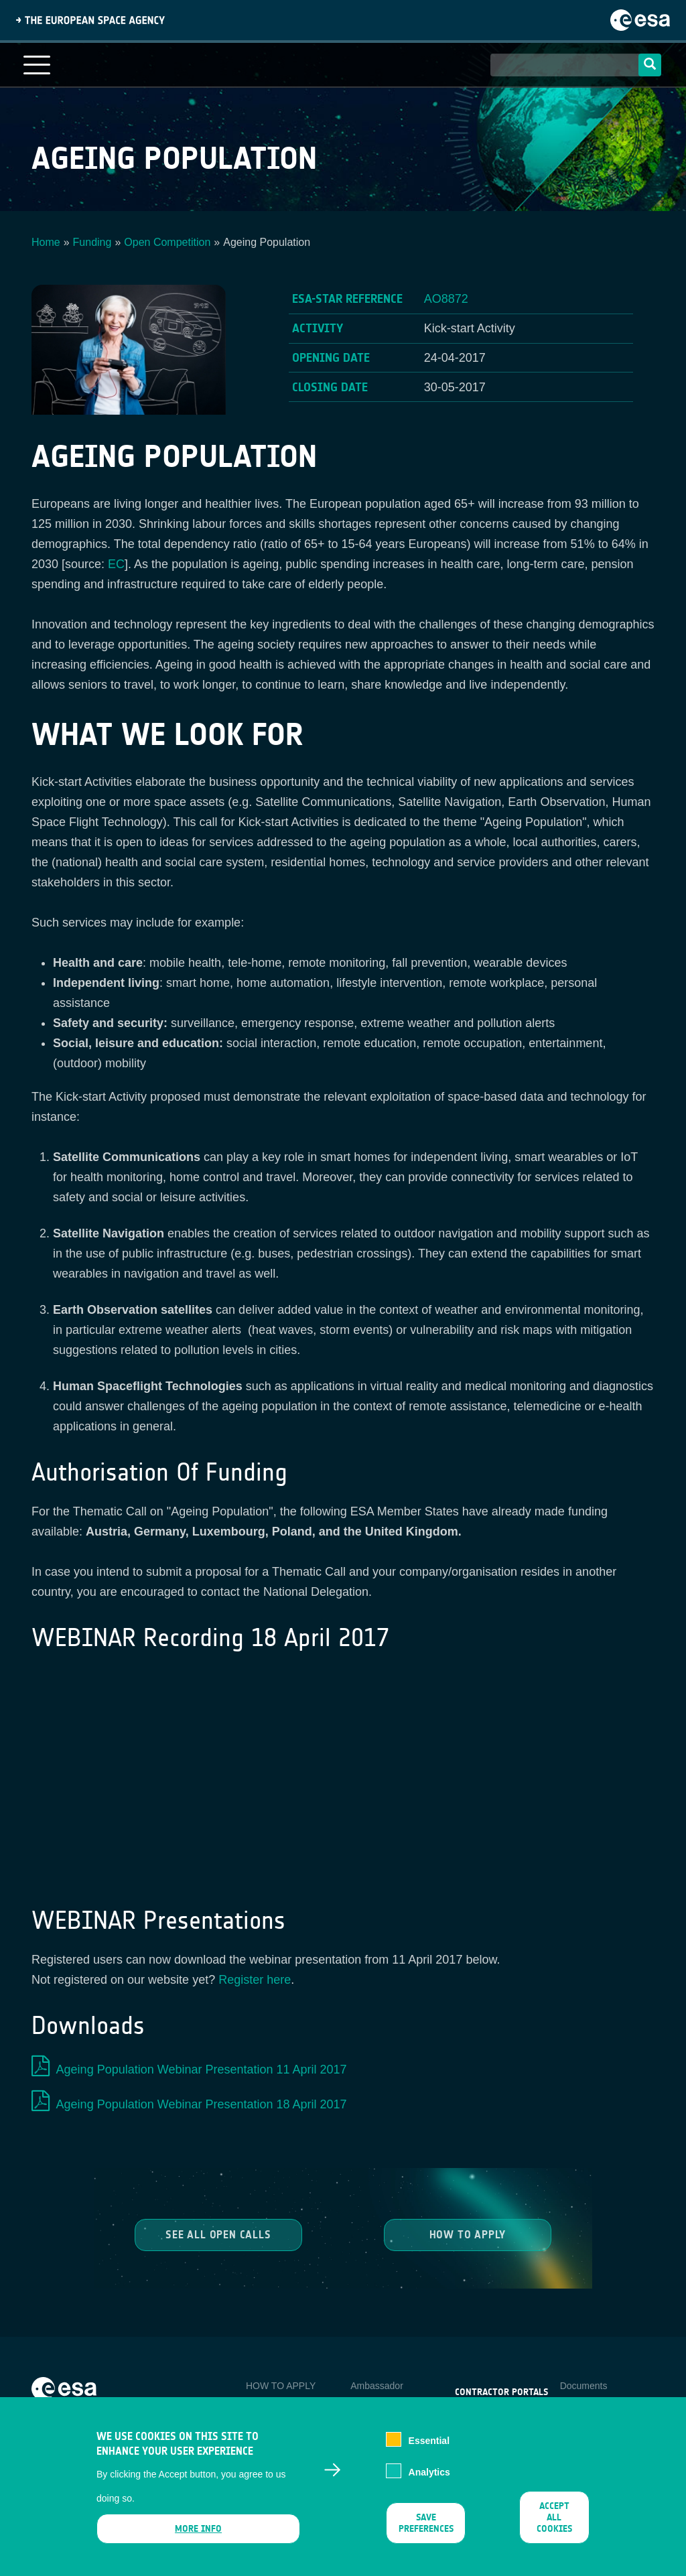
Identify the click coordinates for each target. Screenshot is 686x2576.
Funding (92, 242)
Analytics (429, 2472)
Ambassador (376, 2385)
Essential (429, 2440)
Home (45, 242)
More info (198, 2528)
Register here (254, 1979)
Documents (584, 2385)
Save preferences (426, 2523)
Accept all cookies (554, 2517)
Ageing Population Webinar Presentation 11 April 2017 (201, 2069)
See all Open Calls (218, 2234)
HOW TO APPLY (281, 2385)
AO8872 (446, 299)
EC (116, 564)
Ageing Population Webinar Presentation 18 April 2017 (201, 2104)
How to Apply (467, 2234)
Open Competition (167, 242)
